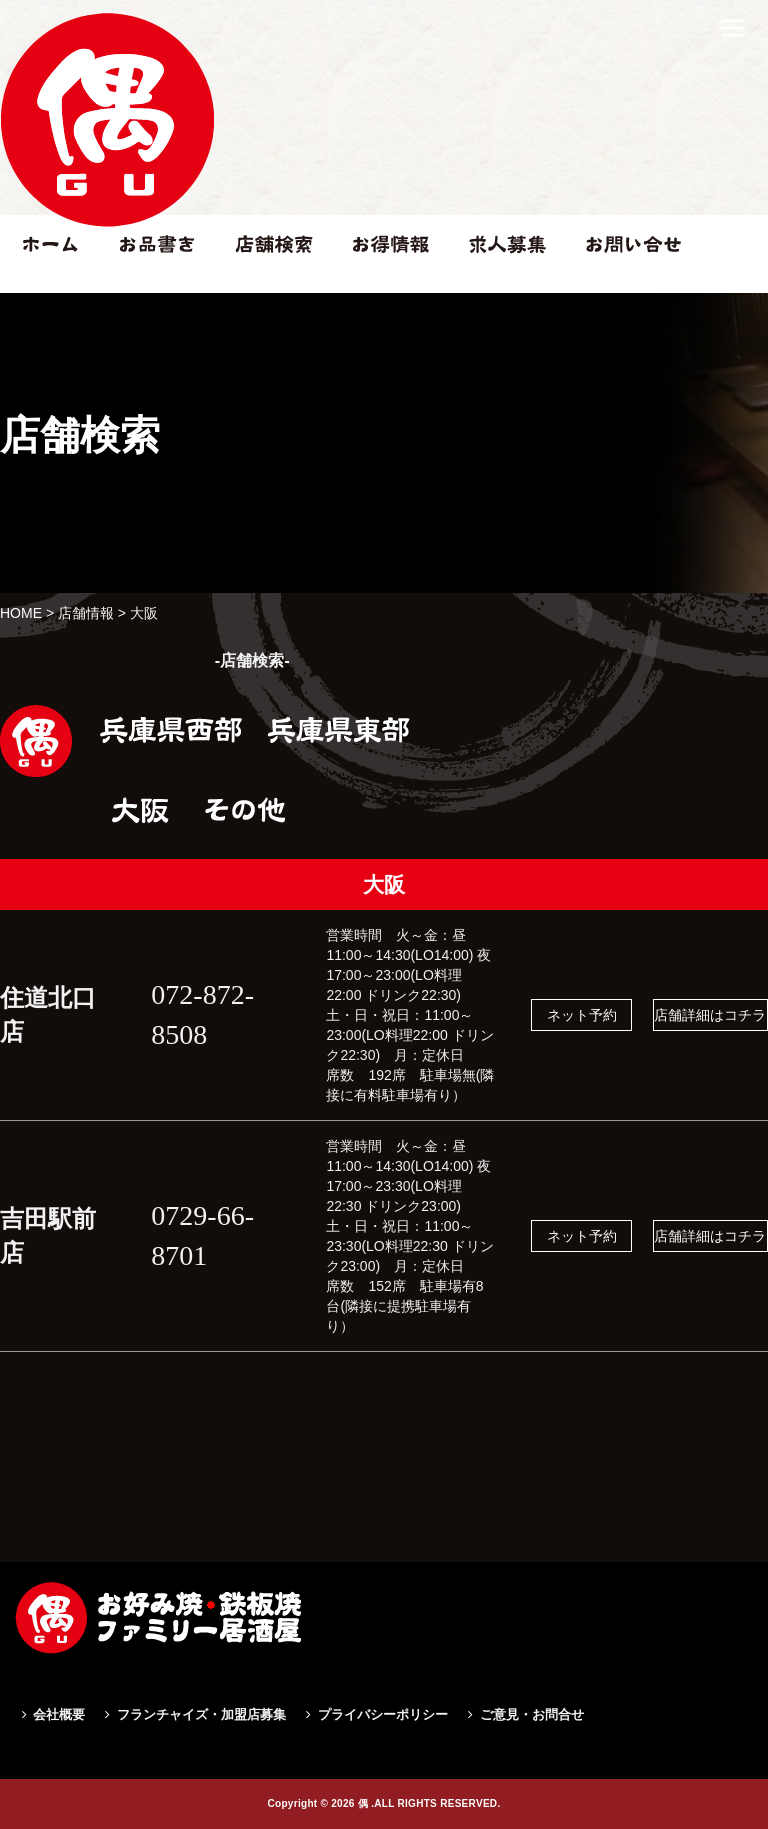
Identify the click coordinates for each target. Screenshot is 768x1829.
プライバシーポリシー (383, 1714)
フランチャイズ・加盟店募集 (201, 1714)
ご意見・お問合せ (532, 1714)
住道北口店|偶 (107, 246)
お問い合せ (621, 283)
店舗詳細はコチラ (710, 1015)
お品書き (148, 283)
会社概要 (59, 1714)
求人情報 (497, 283)
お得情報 (381, 283)
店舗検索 (263, 283)
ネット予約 (582, 1015)
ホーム (41, 283)
